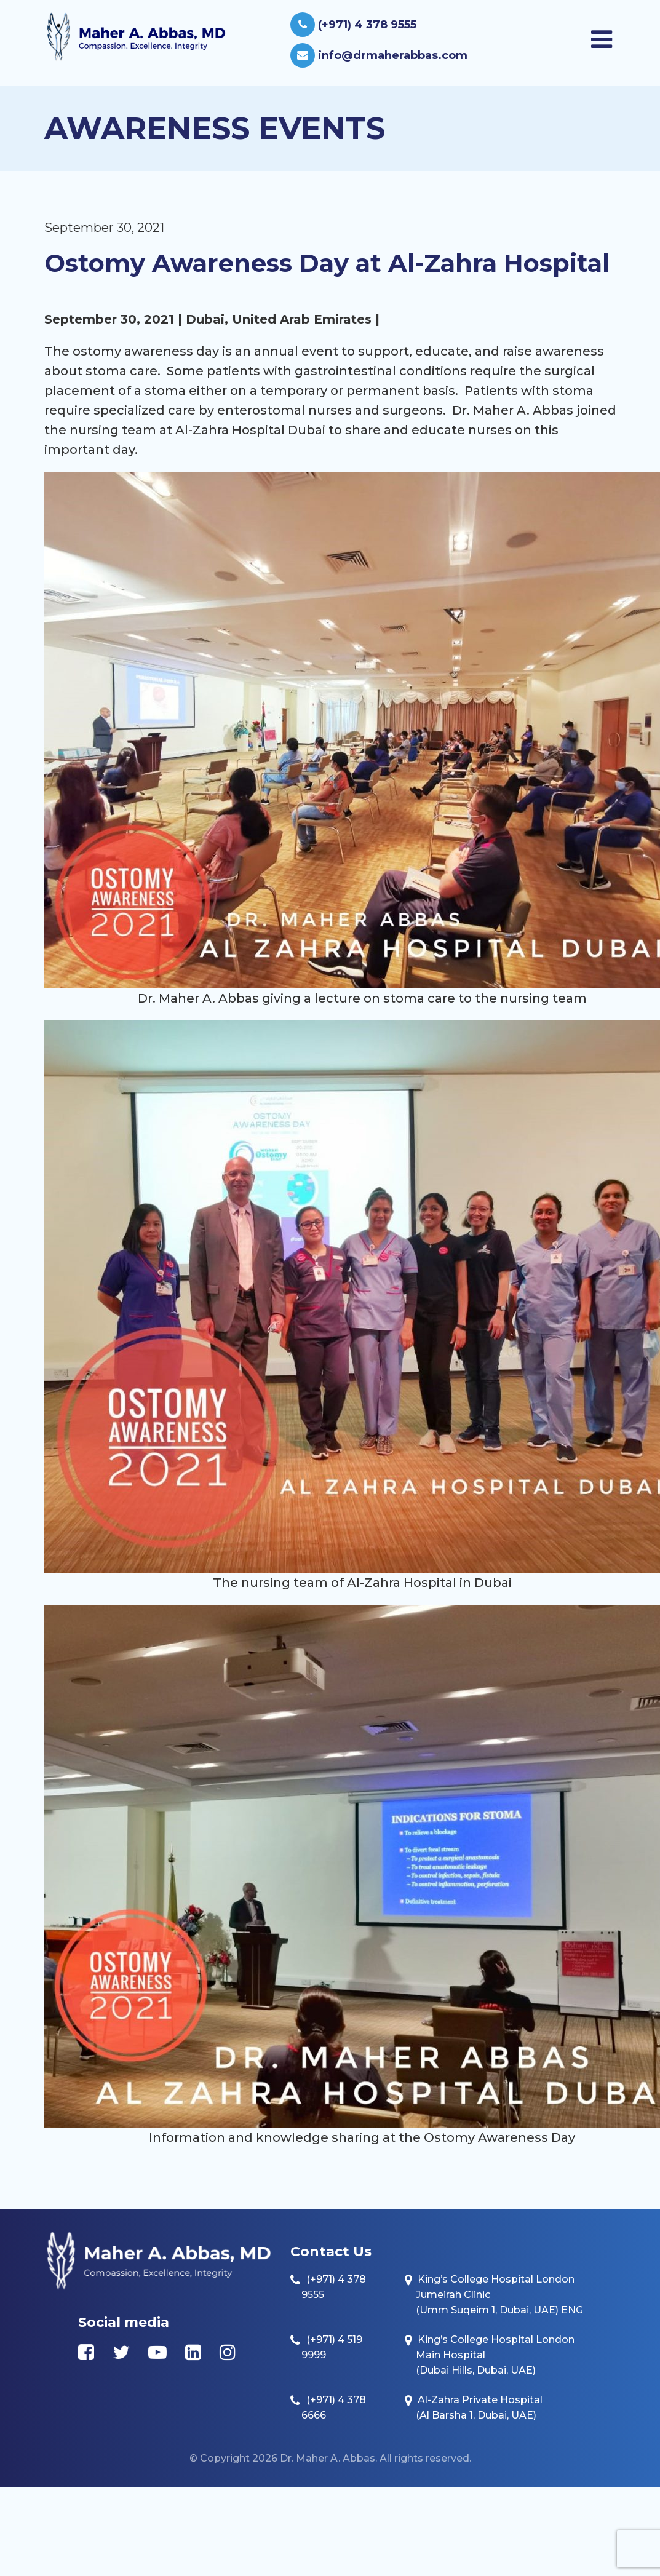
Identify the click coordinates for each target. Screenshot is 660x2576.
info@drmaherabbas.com (378, 55)
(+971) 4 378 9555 (353, 24)
